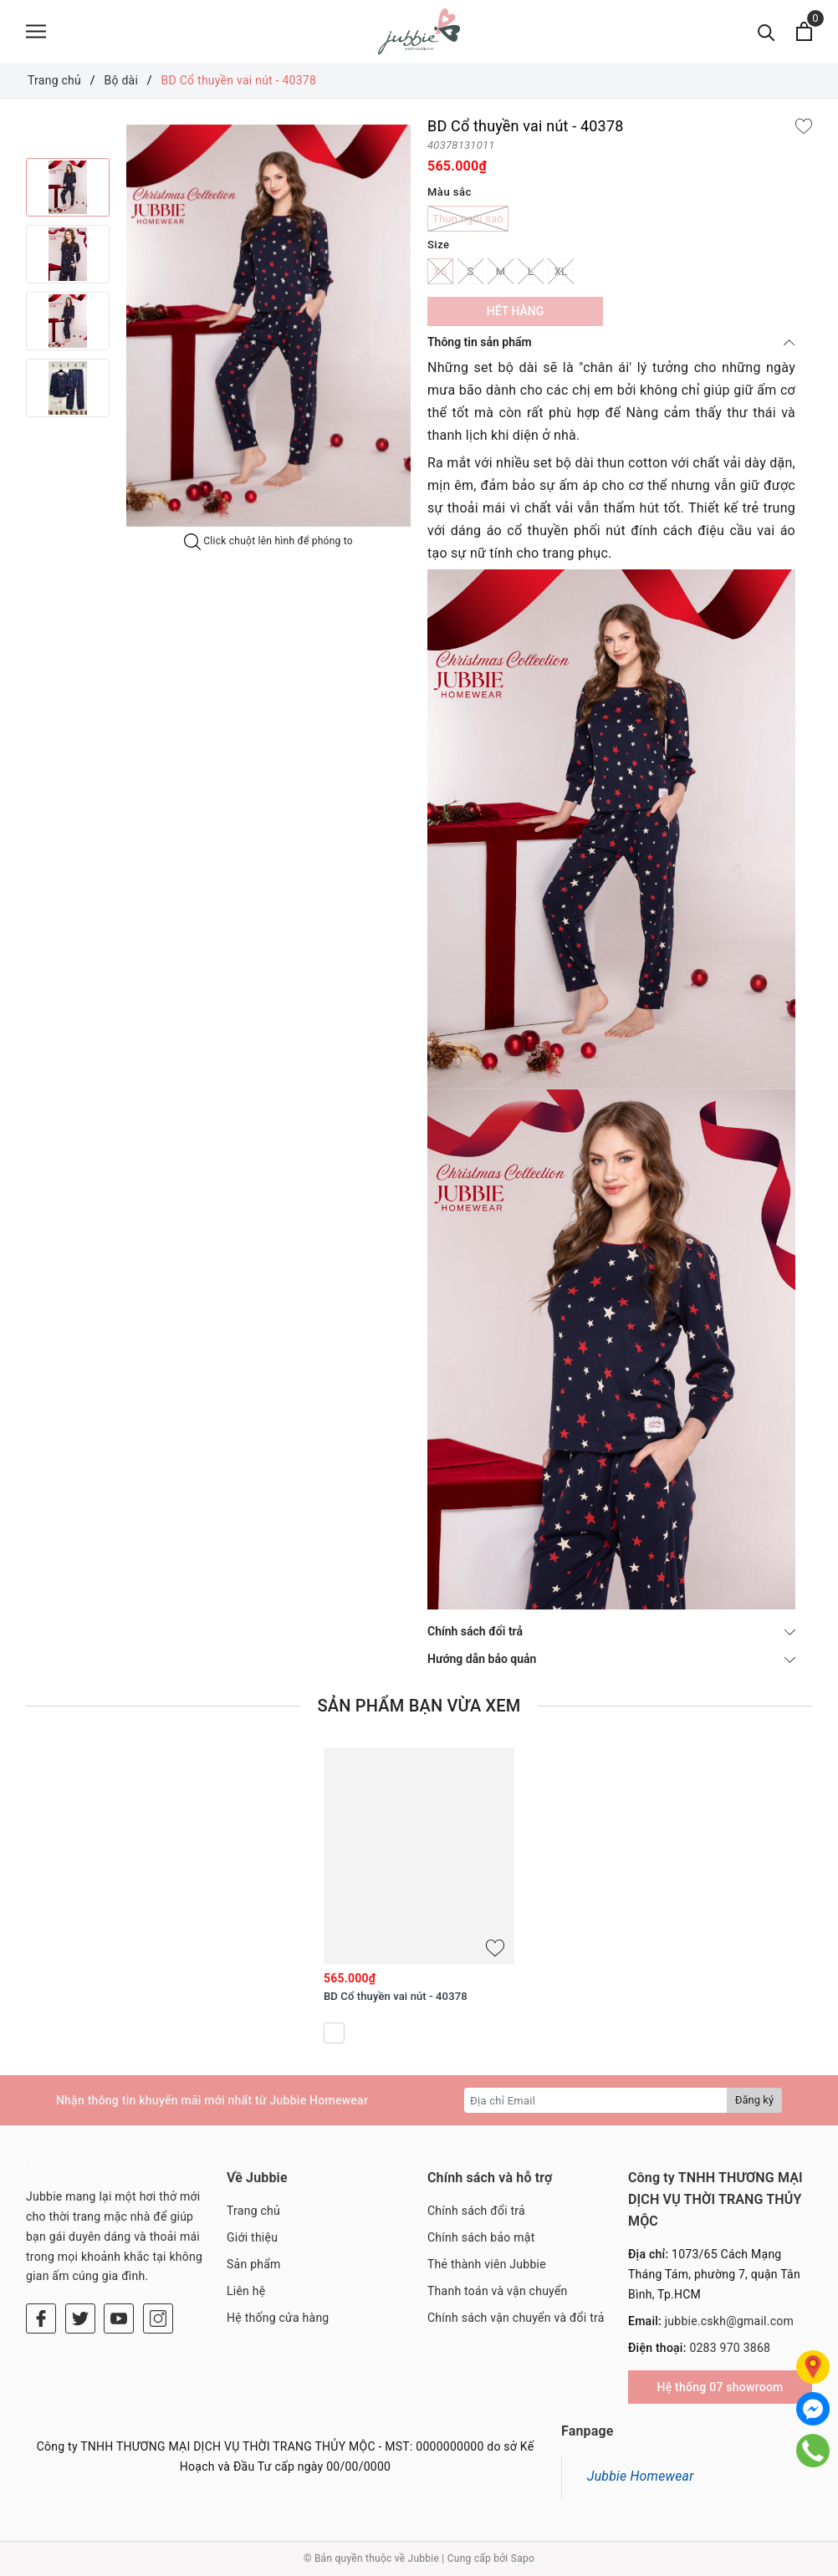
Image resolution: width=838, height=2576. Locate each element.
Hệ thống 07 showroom (720, 2387)
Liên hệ (246, 2291)
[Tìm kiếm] (766, 31)
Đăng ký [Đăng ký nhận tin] (754, 2100)
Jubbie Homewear (640, 2476)
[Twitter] (80, 2318)
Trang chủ (253, 2210)
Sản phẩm (254, 2264)
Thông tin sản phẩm (611, 342)
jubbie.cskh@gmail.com (729, 2321)
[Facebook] (41, 2318)
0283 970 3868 (729, 2347)
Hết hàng (515, 311)
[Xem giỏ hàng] (804, 31)
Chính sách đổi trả (611, 1631)
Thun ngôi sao (467, 219)
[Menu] (36, 31)
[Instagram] (158, 2318)
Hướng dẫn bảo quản (611, 1658)
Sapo (522, 2558)
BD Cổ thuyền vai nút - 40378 (396, 1996)
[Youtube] (119, 2318)
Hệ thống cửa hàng (278, 2317)
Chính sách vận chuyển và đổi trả (516, 2317)
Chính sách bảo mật (480, 2237)
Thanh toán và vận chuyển (497, 2291)
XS (440, 271)
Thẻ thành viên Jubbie (486, 2264)
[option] (268, 326)
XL (561, 271)
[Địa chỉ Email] (596, 2100)
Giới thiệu (252, 2237)
